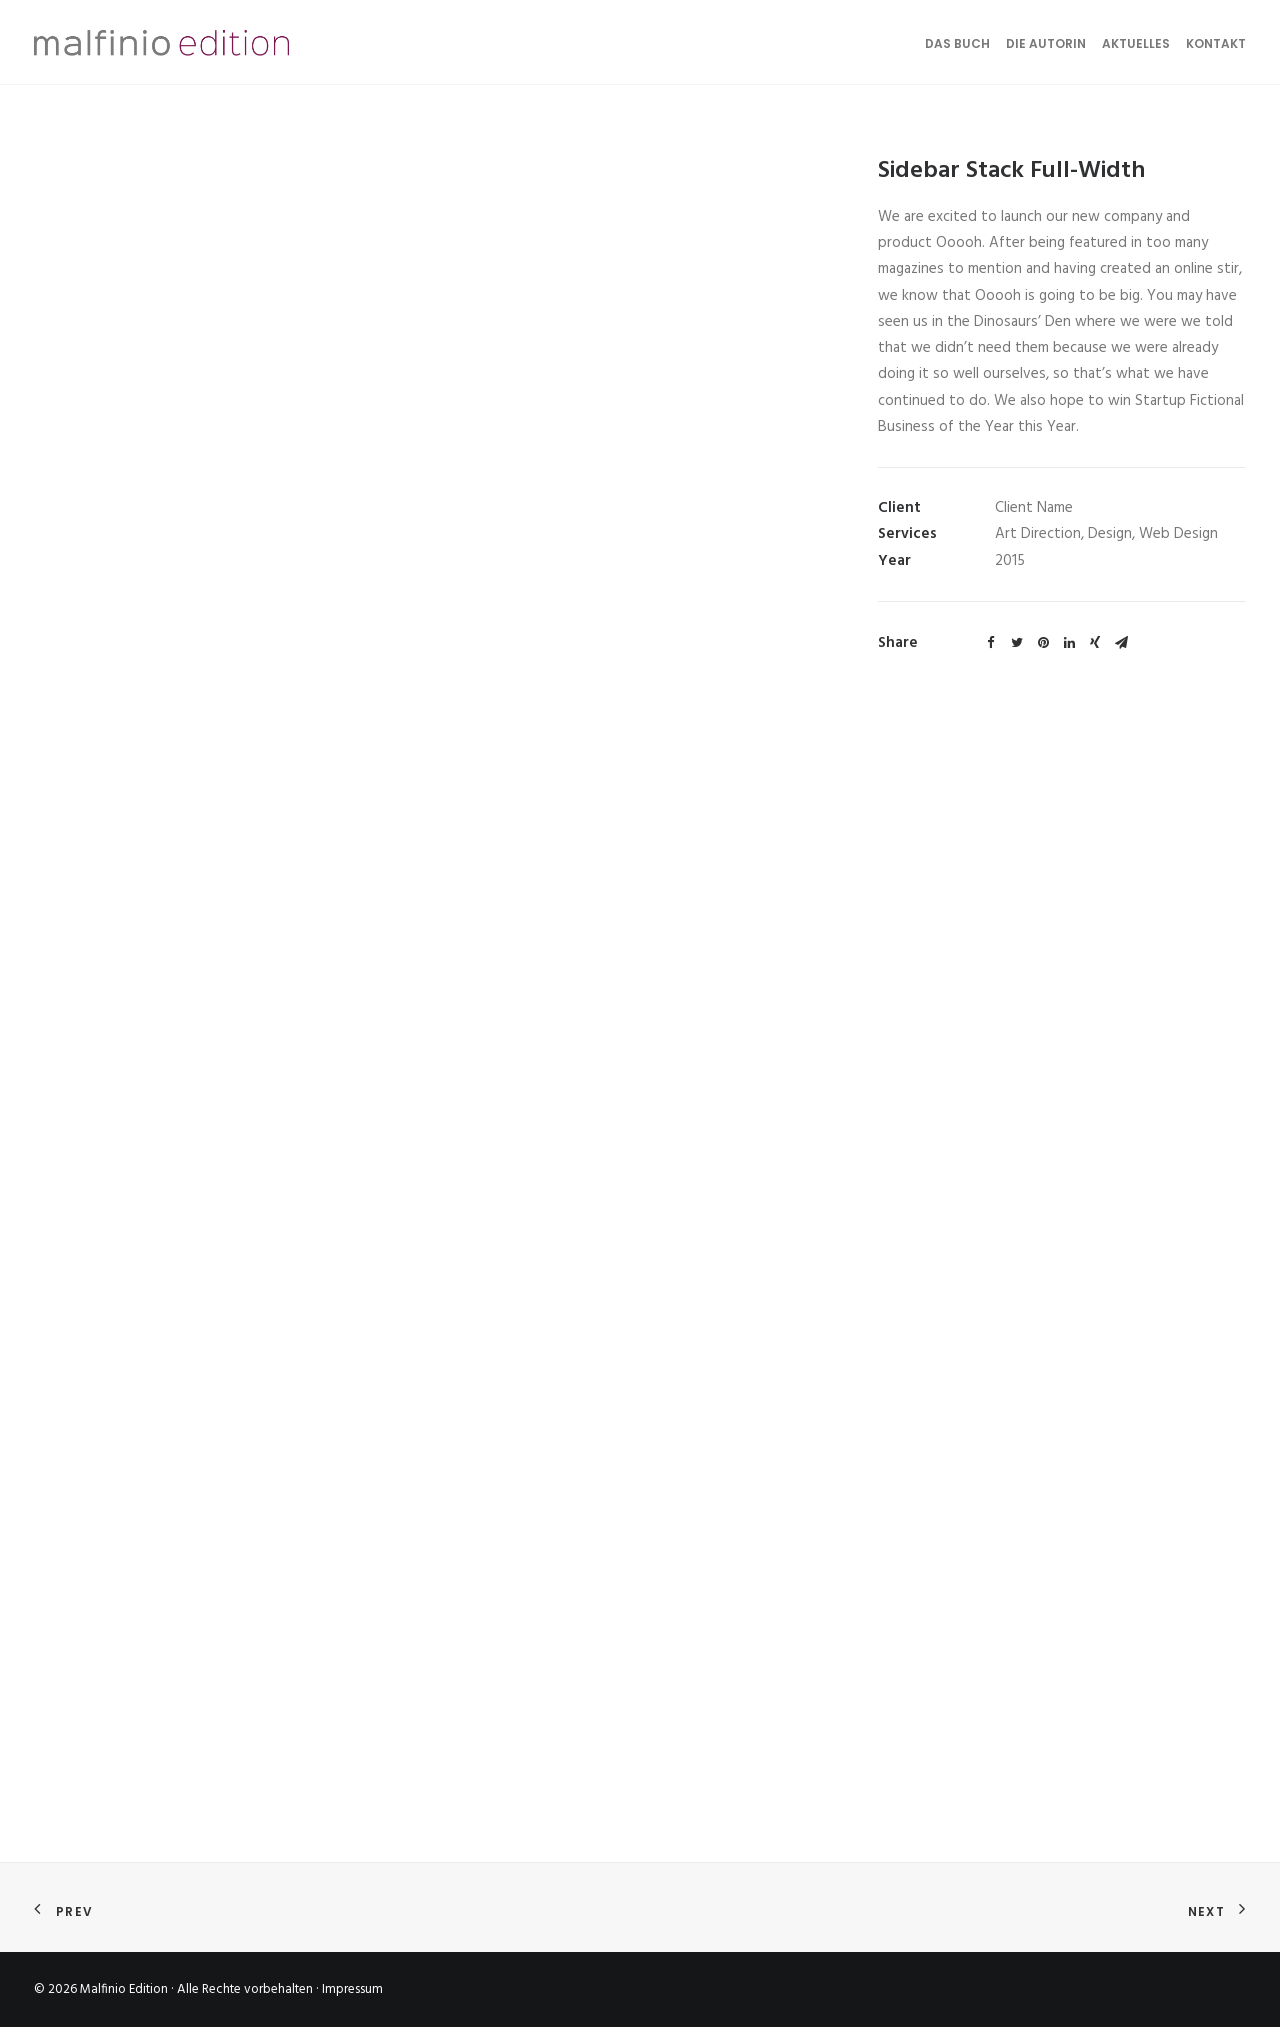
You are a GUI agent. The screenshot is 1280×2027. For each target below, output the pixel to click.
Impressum (352, 1989)
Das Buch (957, 43)
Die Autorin (1046, 43)
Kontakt (1216, 43)
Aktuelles (1136, 43)
